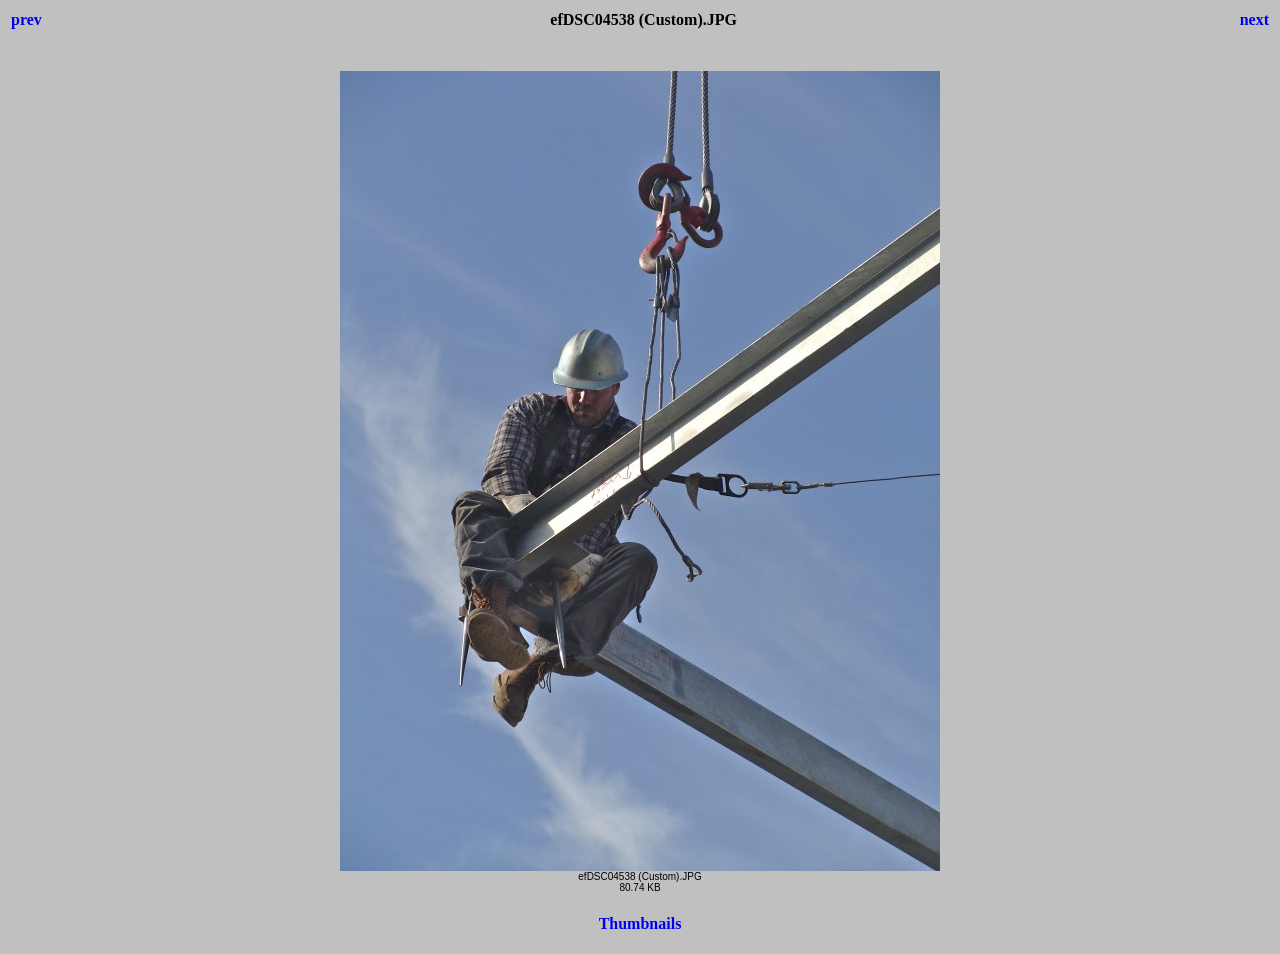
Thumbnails (640, 923)
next (1254, 19)
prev (26, 19)
